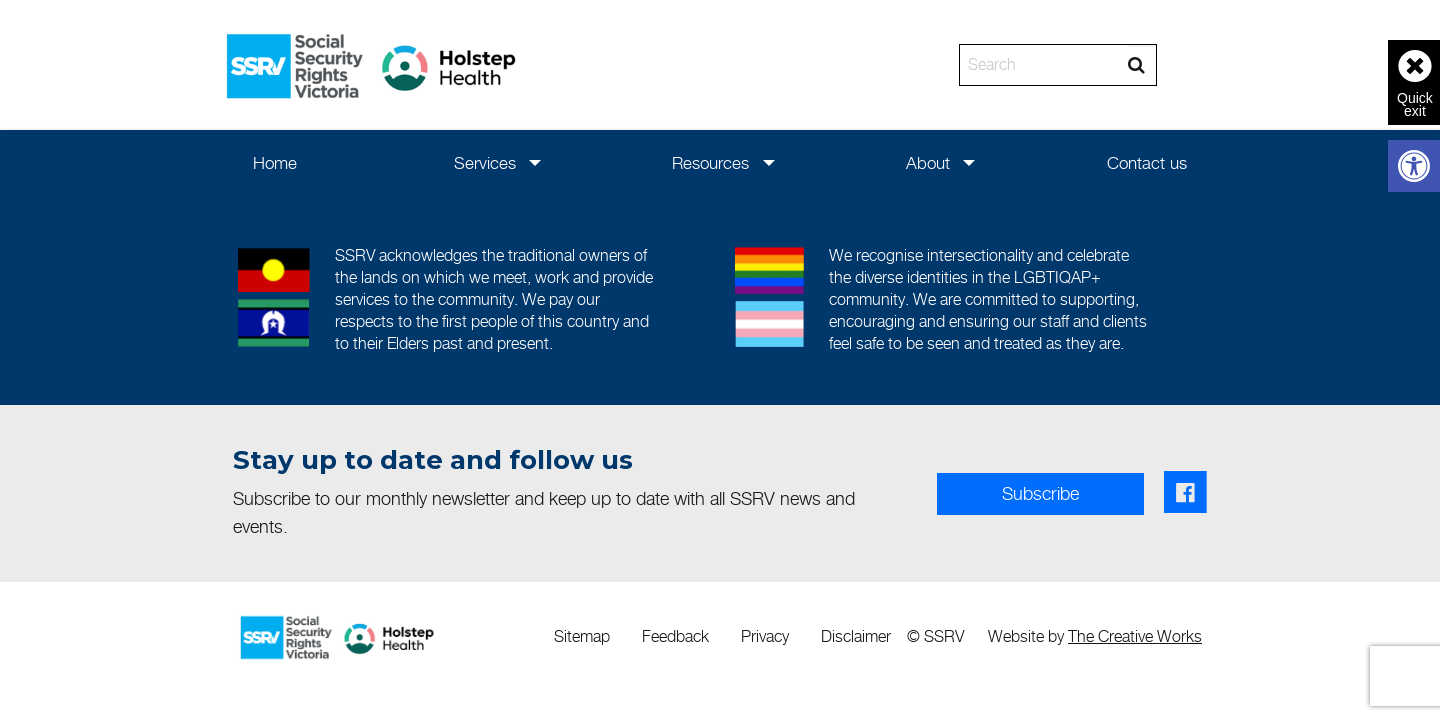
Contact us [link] (1147, 163)
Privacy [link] (765, 636)
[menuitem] (275, 162)
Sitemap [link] (582, 636)
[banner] (720, 65)
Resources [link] (710, 163)
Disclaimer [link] (856, 636)
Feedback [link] (675, 636)
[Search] (1043, 65)
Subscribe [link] (1040, 493)
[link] (1414, 166)
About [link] (928, 163)
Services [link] (485, 163)
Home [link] (275, 163)
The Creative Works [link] (1135, 636)
